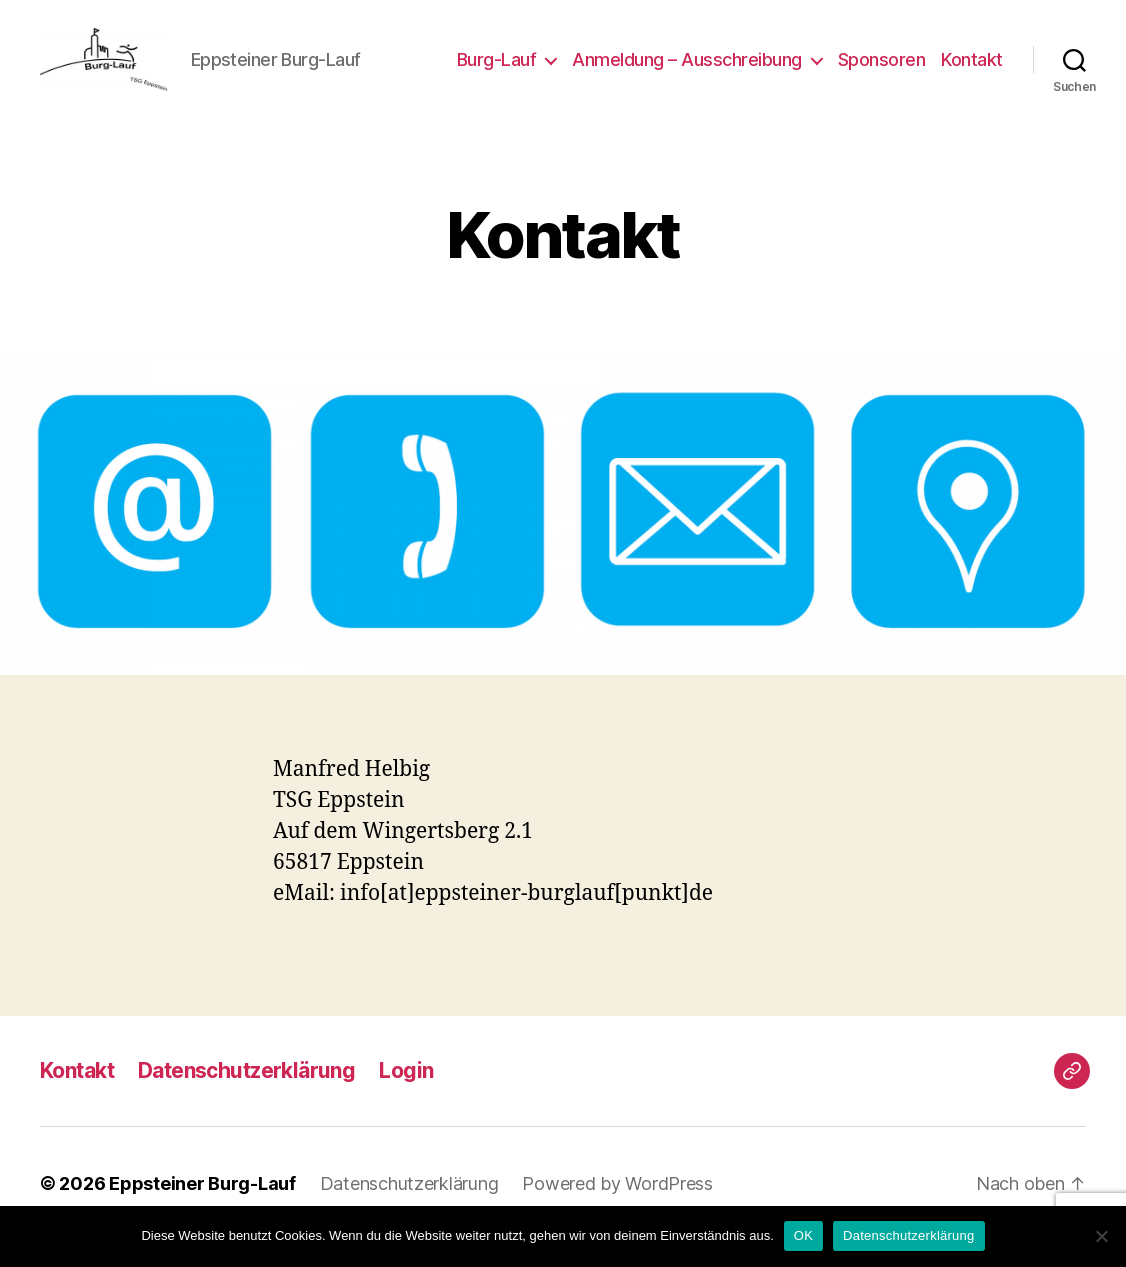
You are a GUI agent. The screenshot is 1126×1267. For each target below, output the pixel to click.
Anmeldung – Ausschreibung (687, 72)
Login (406, 1097)
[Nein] (1101, 1236)
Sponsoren (882, 72)
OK (803, 1235)
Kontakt (972, 72)
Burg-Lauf (497, 72)
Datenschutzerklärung (246, 1097)
